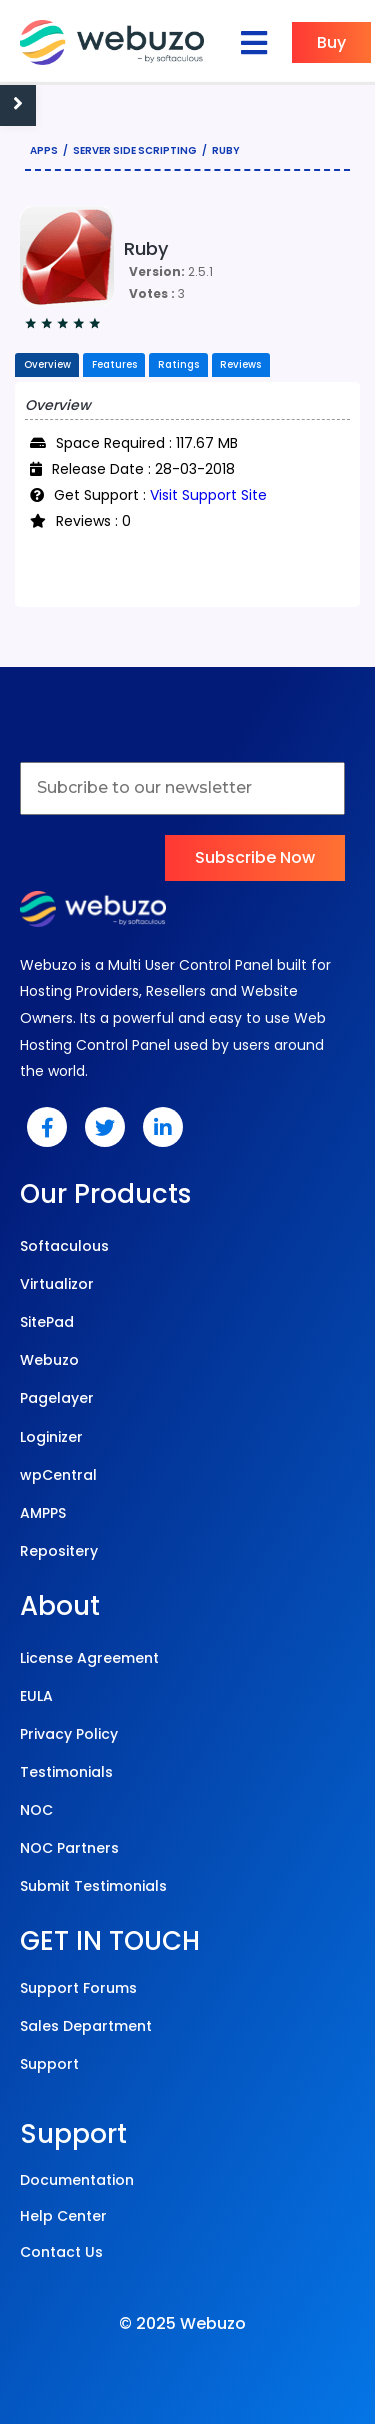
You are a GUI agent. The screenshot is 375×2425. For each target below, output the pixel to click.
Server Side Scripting (135, 150)
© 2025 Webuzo (182, 2325)
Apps (44, 150)
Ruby (226, 150)
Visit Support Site (208, 496)
